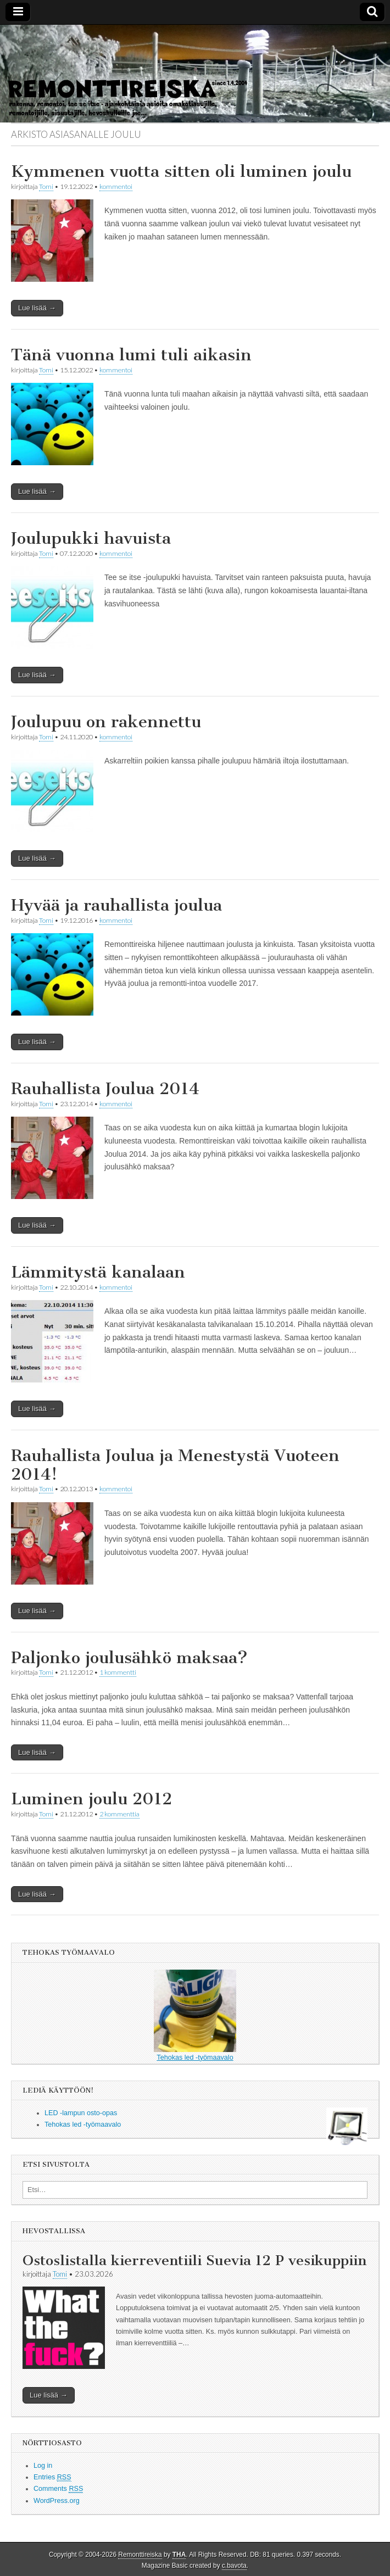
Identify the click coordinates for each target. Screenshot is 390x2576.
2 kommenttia (119, 1814)
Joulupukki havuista (91, 538)
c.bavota (234, 2565)
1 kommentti (117, 1672)
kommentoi (115, 186)
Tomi (46, 186)
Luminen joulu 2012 (91, 1799)
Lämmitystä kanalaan (98, 1272)
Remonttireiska (139, 2554)
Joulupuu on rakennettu (106, 722)
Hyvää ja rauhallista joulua (116, 905)
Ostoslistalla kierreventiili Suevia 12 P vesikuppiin (194, 2260)
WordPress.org (57, 2501)
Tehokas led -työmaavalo (195, 2015)
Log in (43, 2465)
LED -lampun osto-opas (80, 2113)
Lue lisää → (37, 308)
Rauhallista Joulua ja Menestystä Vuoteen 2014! (175, 1465)
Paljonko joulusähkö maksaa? (129, 1658)
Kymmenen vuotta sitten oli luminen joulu (181, 171)
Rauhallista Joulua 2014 (105, 1089)
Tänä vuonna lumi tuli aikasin (131, 355)
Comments (58, 2489)
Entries (52, 2477)
